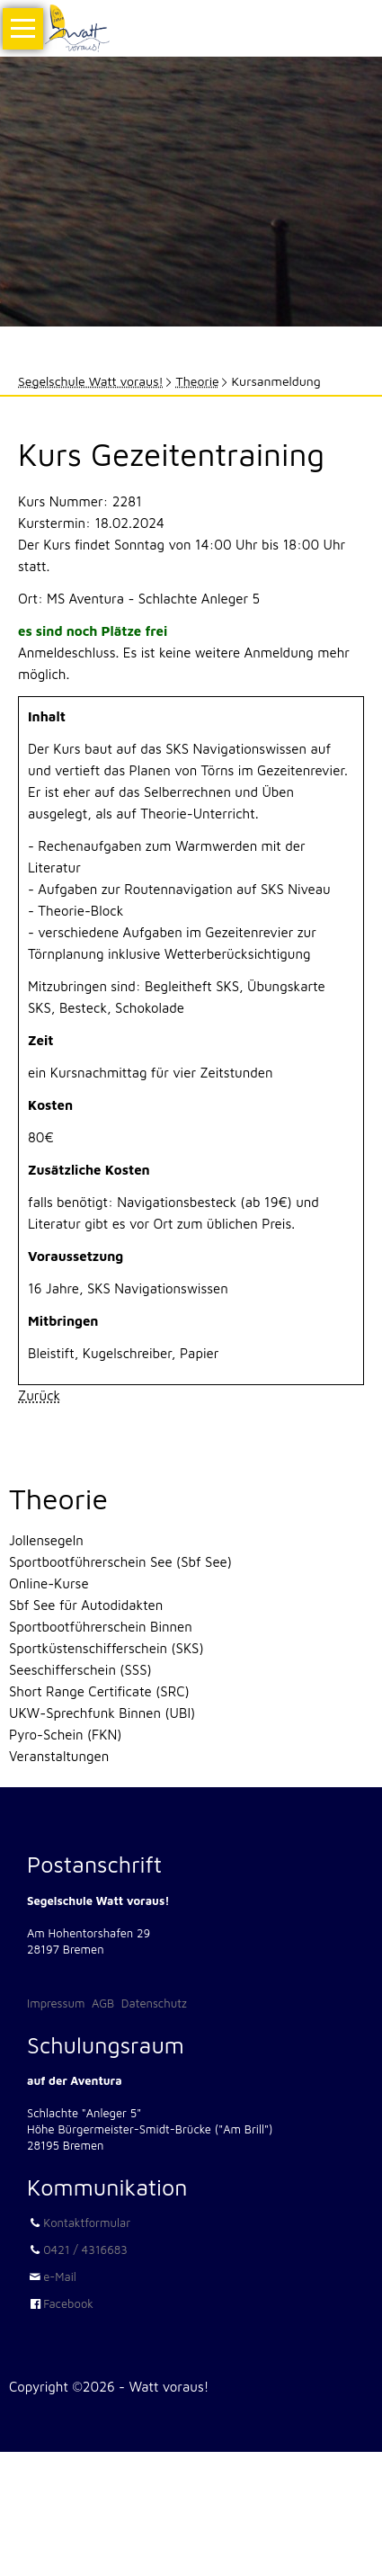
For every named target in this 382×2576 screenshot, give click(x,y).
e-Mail (59, 2276)
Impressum (55, 2003)
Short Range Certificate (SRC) (99, 1691)
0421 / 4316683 (85, 2249)
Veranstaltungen (59, 1756)
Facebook (68, 2303)
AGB (103, 2003)
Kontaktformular (86, 2222)
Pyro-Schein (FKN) (65, 1734)
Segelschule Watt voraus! (91, 381)
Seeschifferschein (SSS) (80, 1669)
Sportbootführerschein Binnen (100, 1626)
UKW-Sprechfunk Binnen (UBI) (102, 1713)
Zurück (39, 1395)
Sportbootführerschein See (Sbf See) (120, 1562)
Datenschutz (154, 2003)
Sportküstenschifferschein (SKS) (106, 1648)
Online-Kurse (49, 1583)
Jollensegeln (46, 1540)
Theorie (197, 381)
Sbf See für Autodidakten (86, 1605)
